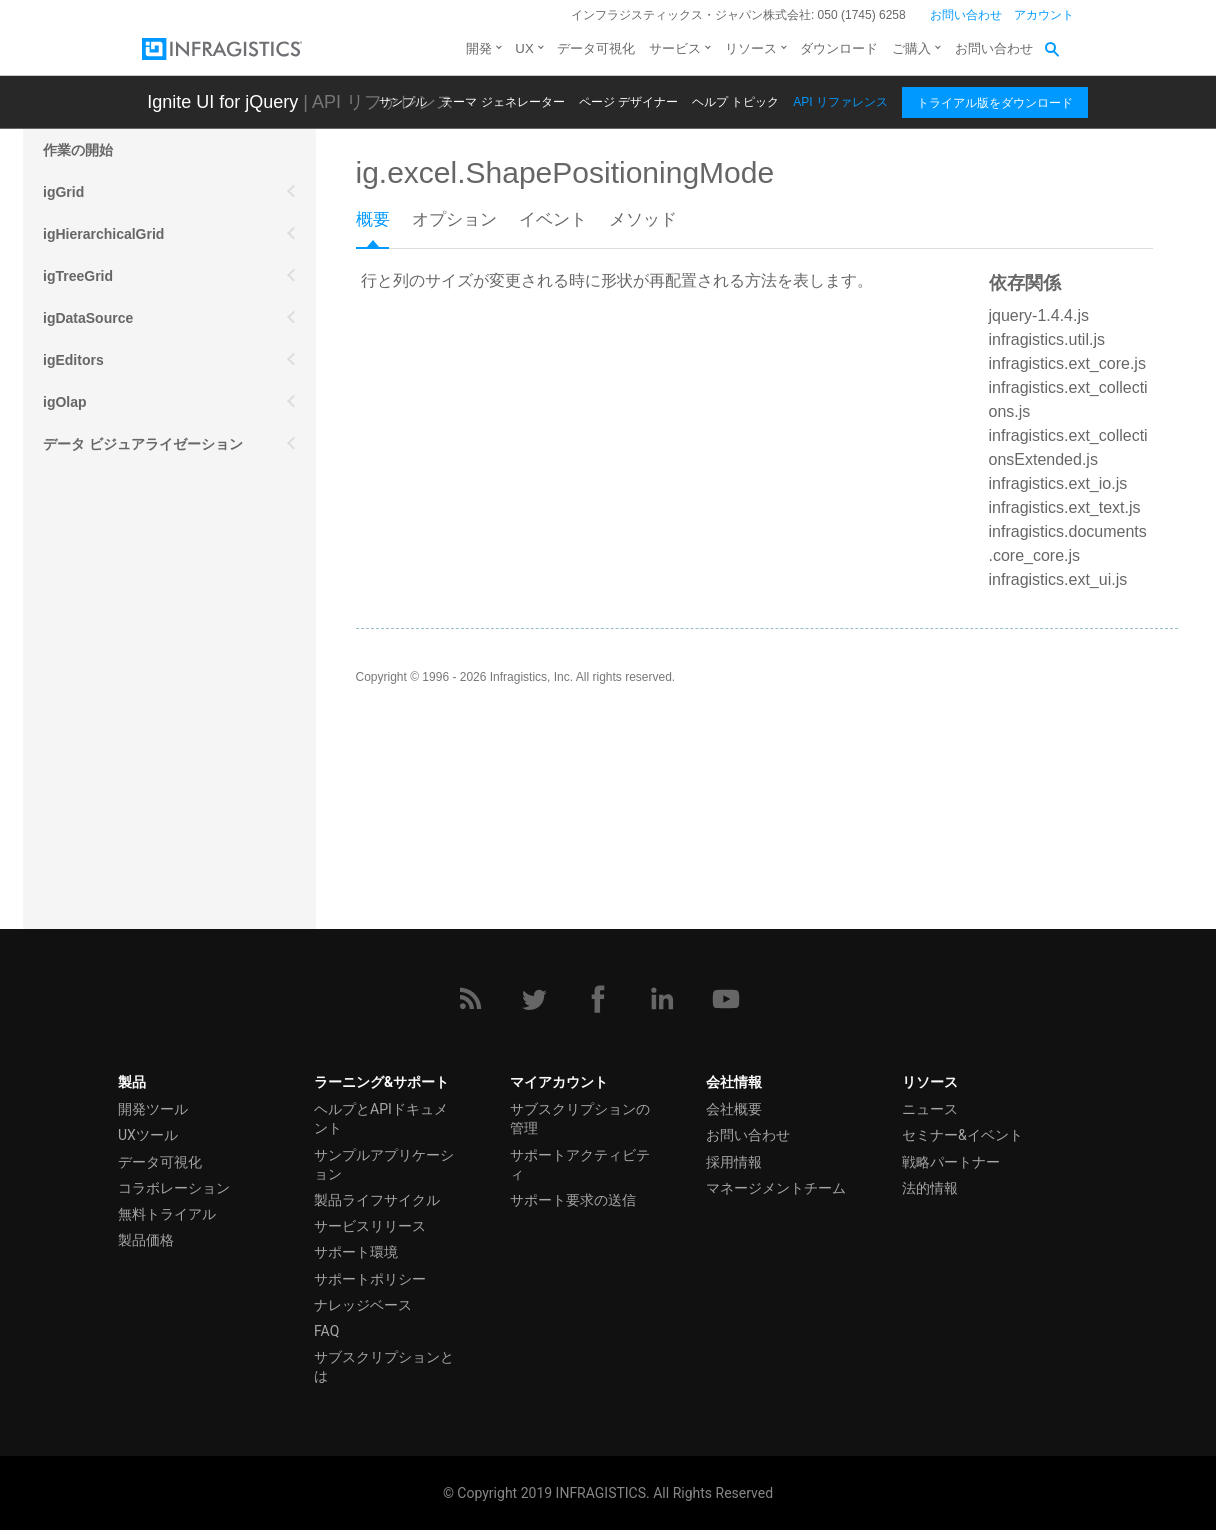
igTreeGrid (78, 276)
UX (524, 48)
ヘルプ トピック (735, 102)
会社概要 (734, 1109)
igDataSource (88, 318)
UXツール (148, 1135)
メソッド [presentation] (643, 219)
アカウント (1044, 15)
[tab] (384, 226)
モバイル (71, 486)
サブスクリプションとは (384, 1366)
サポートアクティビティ (580, 1164)
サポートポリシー (370, 1279)
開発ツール (153, 1109)
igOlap (65, 402)
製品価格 (146, 1240)
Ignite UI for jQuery (222, 102)
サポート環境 (356, 1252)
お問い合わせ (966, 15)
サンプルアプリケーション (384, 1164)
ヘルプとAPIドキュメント (381, 1118)
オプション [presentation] (454, 219)
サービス (675, 48)
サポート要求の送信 (573, 1200)
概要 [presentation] (373, 219)
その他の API (84, 528)
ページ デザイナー (628, 102)
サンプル (403, 102)
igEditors (73, 360)
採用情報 (734, 1162)
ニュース (930, 1109)
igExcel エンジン (97, 654)
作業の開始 (78, 150)
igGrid (63, 192)
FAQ (326, 1331)
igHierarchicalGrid (103, 234)
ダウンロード (839, 48)
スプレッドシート (99, 612)
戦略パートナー (951, 1162)
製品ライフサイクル (377, 1200)
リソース (751, 48)
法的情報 (930, 1188)
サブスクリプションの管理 (580, 1118)
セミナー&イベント (962, 1135)
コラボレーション (174, 1188)
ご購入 (911, 48)
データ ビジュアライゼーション (143, 444)
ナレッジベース (363, 1305)
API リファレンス (840, 102)
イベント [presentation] (553, 219)
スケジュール (85, 570)
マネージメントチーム (776, 1188)
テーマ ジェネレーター (502, 102)
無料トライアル (167, 1214)
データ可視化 (596, 48)
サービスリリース (370, 1226)
